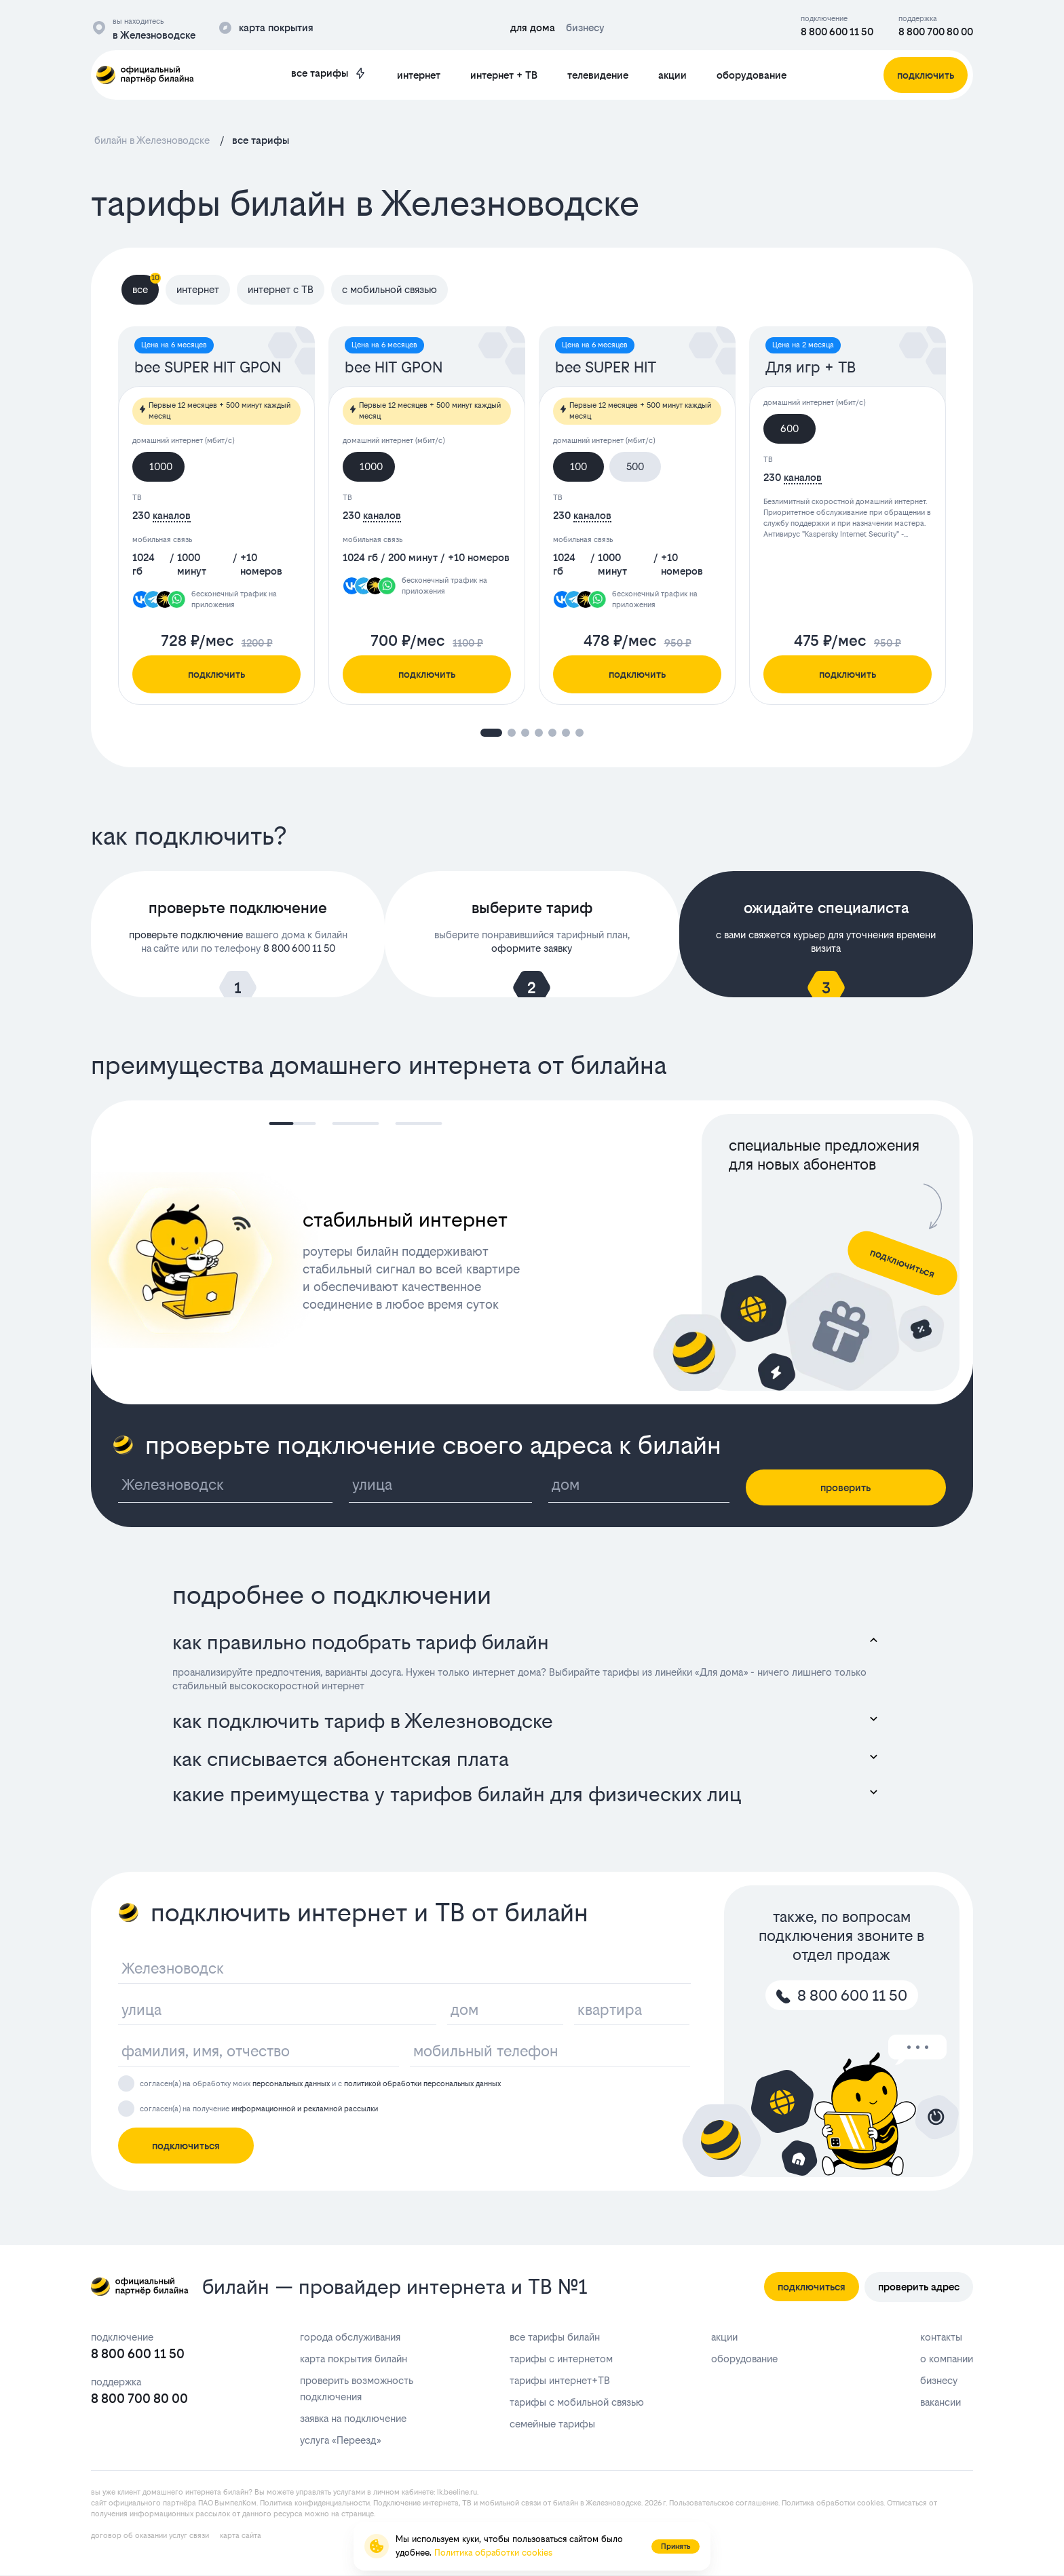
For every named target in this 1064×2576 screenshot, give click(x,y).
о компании (946, 2358)
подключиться (186, 2145)
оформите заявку (531, 948)
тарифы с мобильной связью (577, 2402)
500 (635, 466)
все (145, 285)
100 (578, 466)
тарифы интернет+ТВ (560, 2380)
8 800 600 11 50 (837, 31)
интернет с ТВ (281, 289)
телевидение (597, 75)
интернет (418, 75)
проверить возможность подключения (356, 2388)
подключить (216, 674)
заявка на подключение (353, 2418)
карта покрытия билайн (353, 2358)
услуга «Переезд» (340, 2440)
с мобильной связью (389, 289)
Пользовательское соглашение (723, 2503)
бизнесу (938, 2380)
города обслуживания (350, 2337)
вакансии (940, 2402)
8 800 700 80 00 (935, 31)
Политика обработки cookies (833, 2503)
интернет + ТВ (503, 75)
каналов (172, 515)
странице (357, 2514)
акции (672, 75)
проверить (845, 1487)
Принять (675, 2546)
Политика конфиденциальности (315, 2503)
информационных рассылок (180, 2514)
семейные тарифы (552, 2423)
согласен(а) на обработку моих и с (320, 2083)
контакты (941, 2337)
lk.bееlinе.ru (457, 2492)
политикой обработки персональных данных (422, 2083)
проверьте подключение (186, 934)
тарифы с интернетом (561, 2358)
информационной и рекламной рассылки (304, 2108)
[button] (491, 733)
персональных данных (291, 2083)
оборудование (751, 75)
